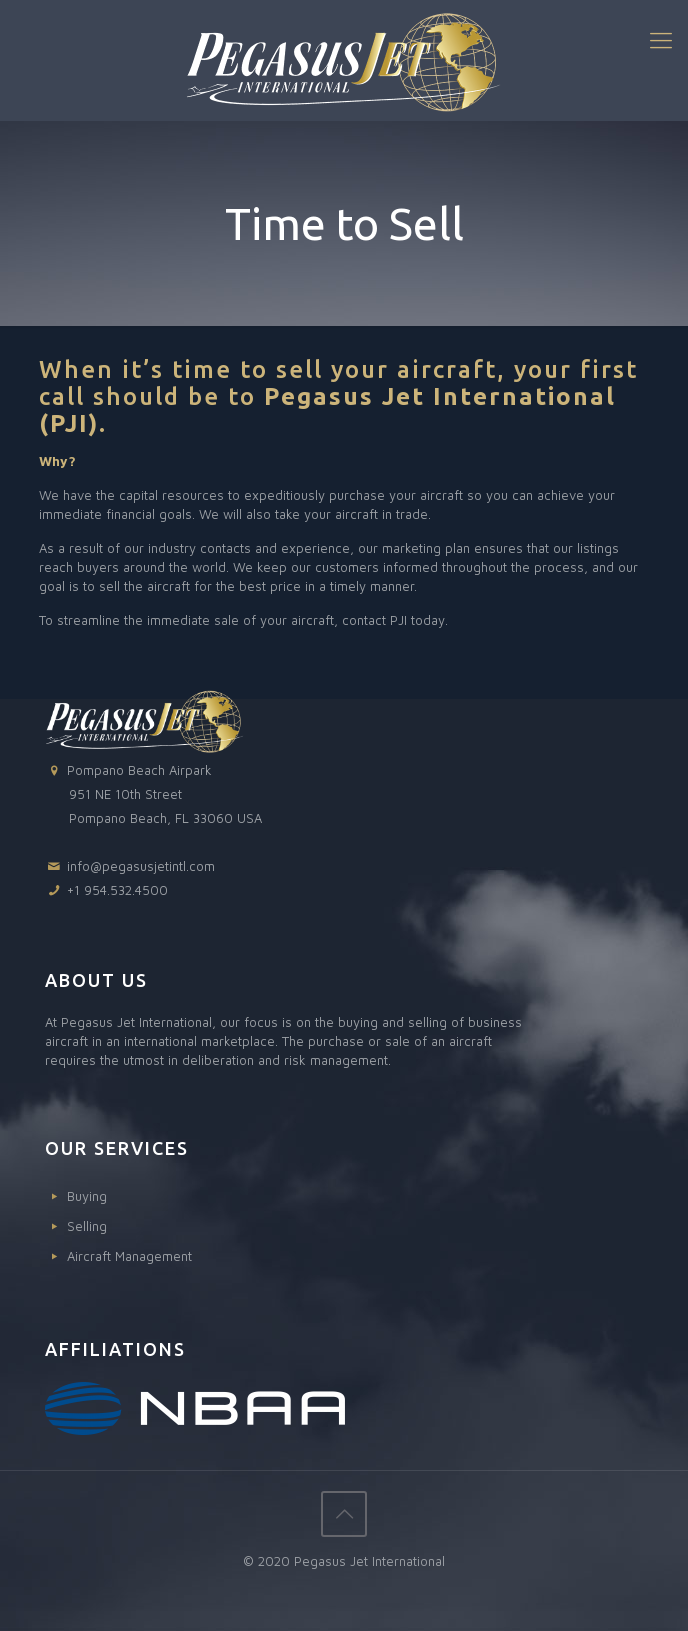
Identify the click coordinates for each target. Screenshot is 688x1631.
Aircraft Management (129, 1256)
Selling (87, 1226)
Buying (87, 1196)
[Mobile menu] (661, 40)
